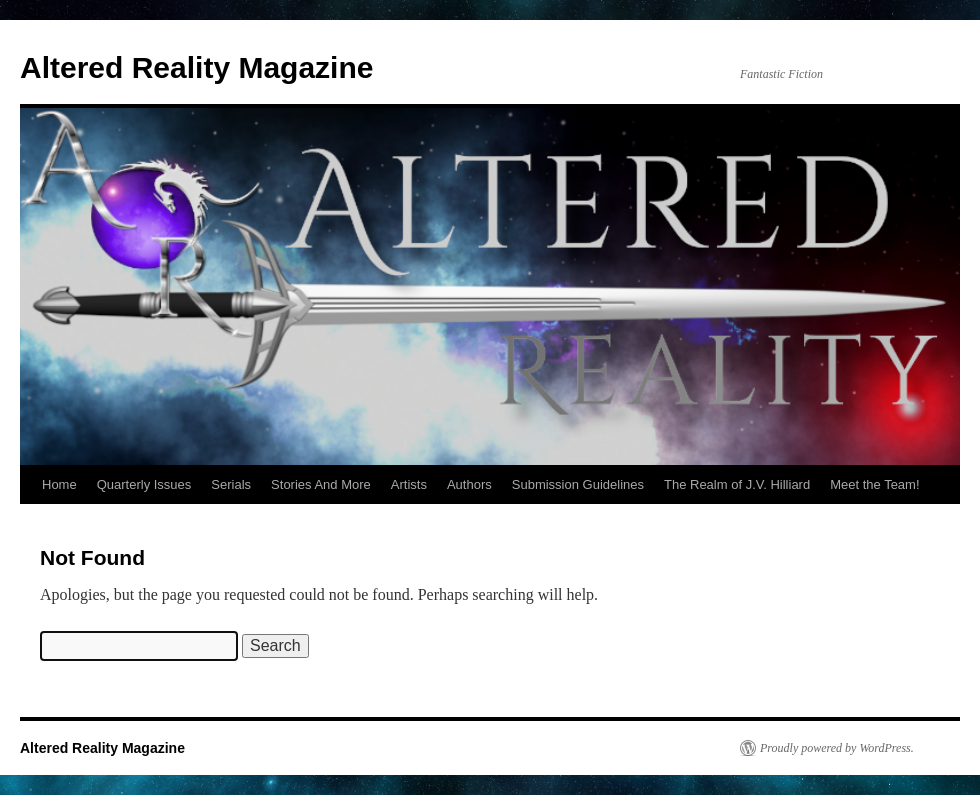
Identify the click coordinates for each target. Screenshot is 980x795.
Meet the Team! (874, 484)
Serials (231, 484)
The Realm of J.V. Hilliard (737, 484)
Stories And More (321, 484)
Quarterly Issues (144, 484)
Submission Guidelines (578, 484)
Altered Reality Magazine (196, 67)
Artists (409, 484)
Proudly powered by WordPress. (837, 748)
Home (59, 484)
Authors (469, 484)
